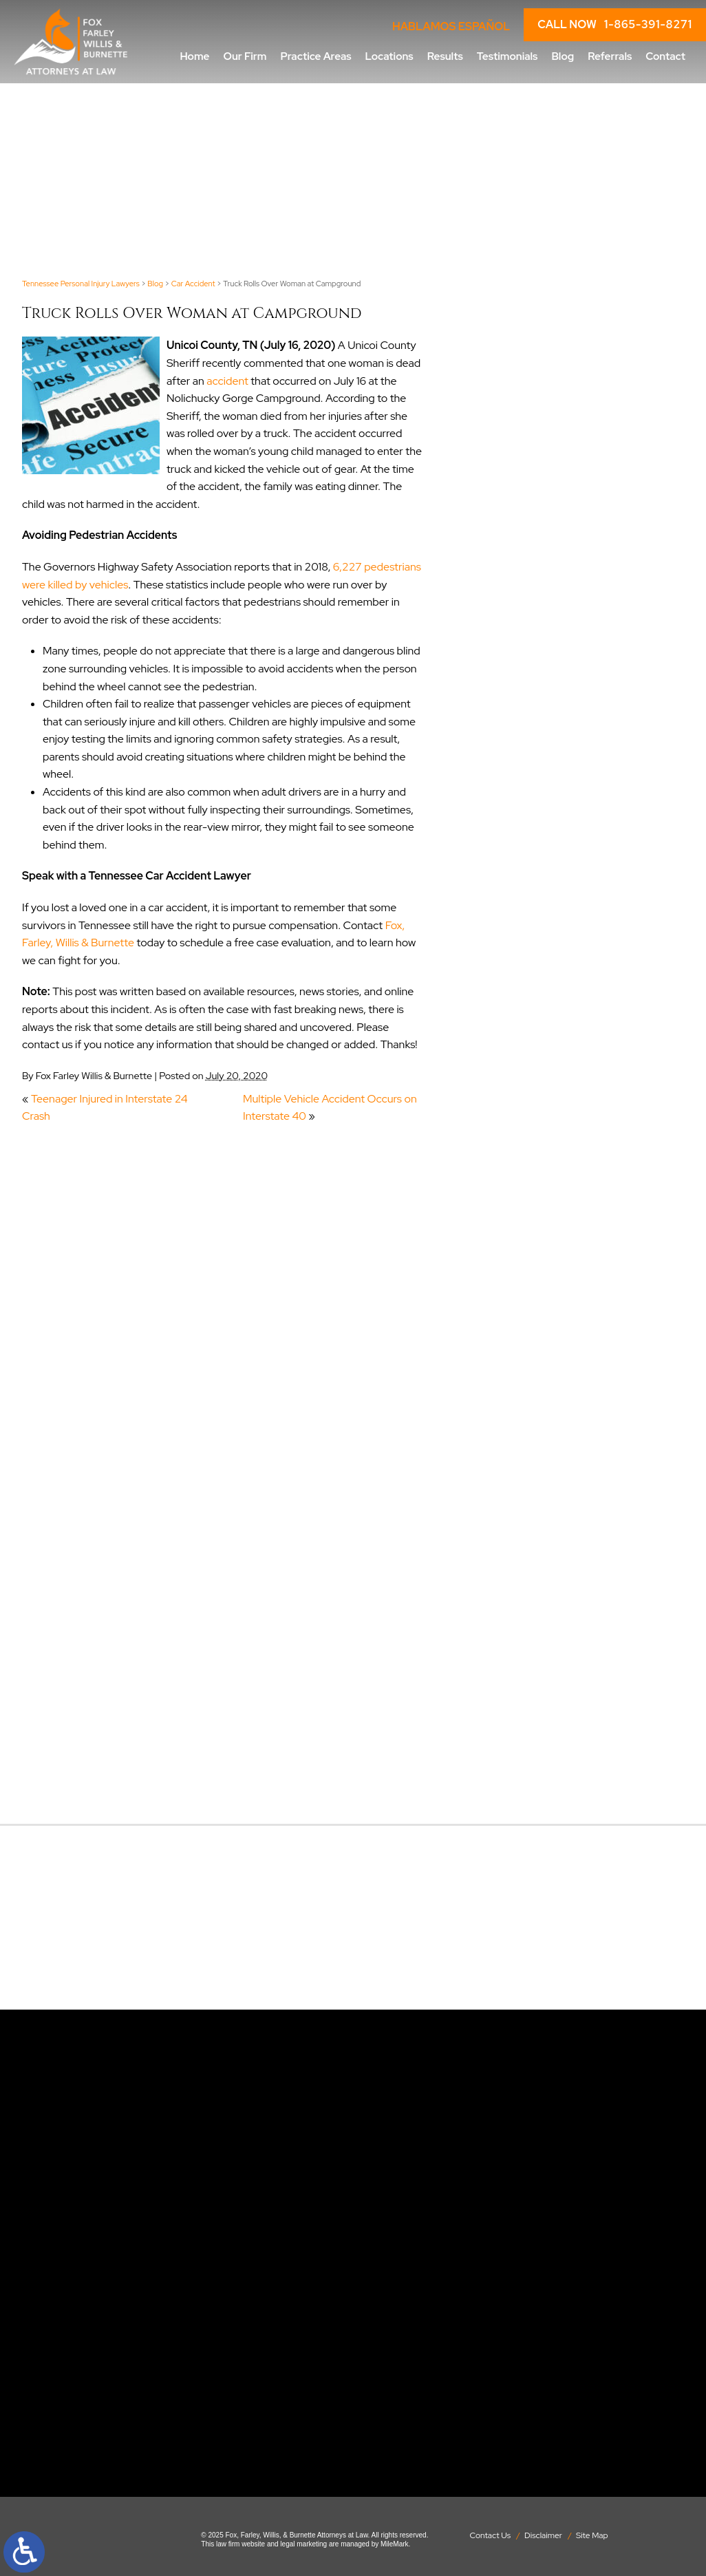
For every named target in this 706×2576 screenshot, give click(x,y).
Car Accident (193, 283)
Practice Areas (315, 56)
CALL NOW (614, 24)
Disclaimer (543, 2535)
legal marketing (303, 2544)
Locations (389, 56)
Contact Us (490, 2535)
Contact (665, 56)
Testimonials (507, 56)
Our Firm (244, 56)
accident (227, 381)
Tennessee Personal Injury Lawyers (81, 283)
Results (445, 56)
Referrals (610, 56)
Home (194, 56)
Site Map (592, 2535)
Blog (562, 56)
